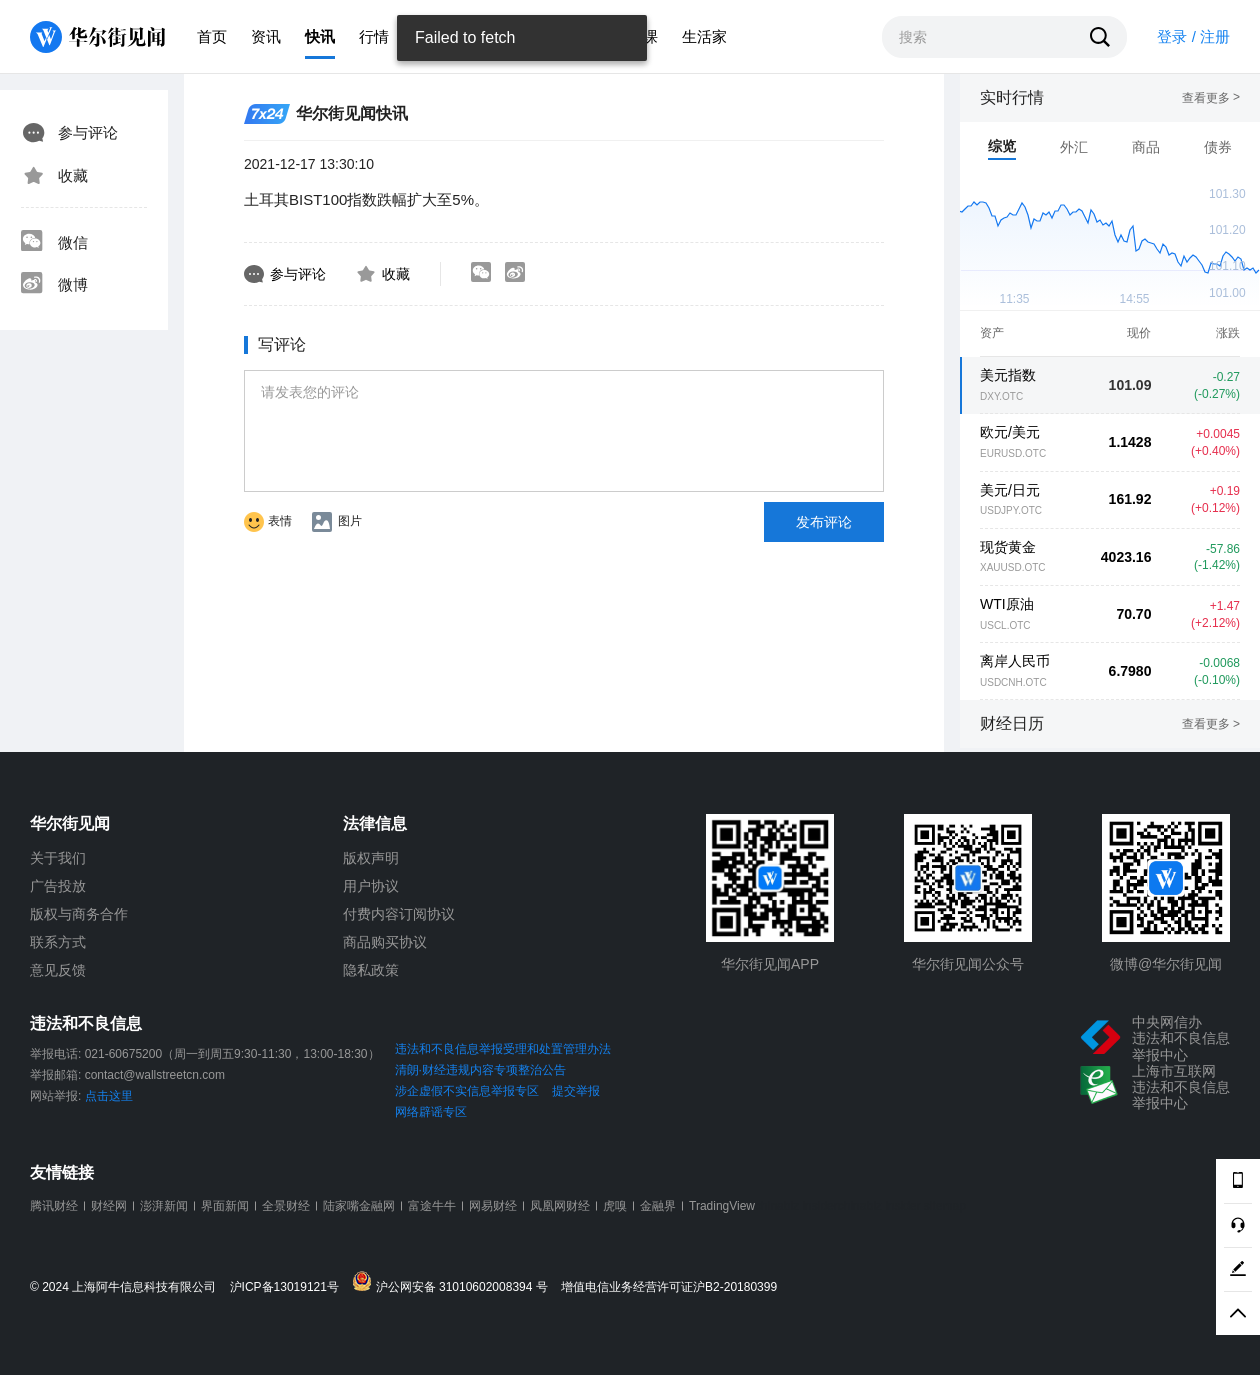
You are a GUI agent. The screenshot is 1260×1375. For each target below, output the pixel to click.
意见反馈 (58, 970)
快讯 (320, 36)
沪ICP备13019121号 (289, 1287)
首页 (212, 36)
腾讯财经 (54, 1206)
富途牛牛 (432, 1206)
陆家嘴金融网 (359, 1206)
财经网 (109, 1206)
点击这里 (109, 1096)
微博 (54, 285)
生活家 (704, 36)
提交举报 (576, 1091)
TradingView (722, 1206)
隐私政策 (371, 970)
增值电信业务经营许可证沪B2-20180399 (669, 1287)
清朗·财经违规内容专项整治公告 (480, 1070)
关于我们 (58, 858)
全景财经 (286, 1206)
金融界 (658, 1206)
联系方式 (58, 942)
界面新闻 (225, 1206)
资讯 (266, 36)
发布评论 (824, 522)
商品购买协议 (385, 942)
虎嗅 (615, 1206)
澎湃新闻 (164, 1206)
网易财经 (493, 1206)
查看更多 (1211, 98)
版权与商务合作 (79, 914)
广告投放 (58, 886)
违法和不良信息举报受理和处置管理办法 (503, 1049)
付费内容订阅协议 (399, 914)
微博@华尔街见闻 (1166, 964)
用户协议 (371, 886)
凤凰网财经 (560, 1206)
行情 (374, 36)
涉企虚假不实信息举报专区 (467, 1091)
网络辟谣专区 (431, 1112)
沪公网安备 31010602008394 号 (454, 1282)
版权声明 (371, 858)
